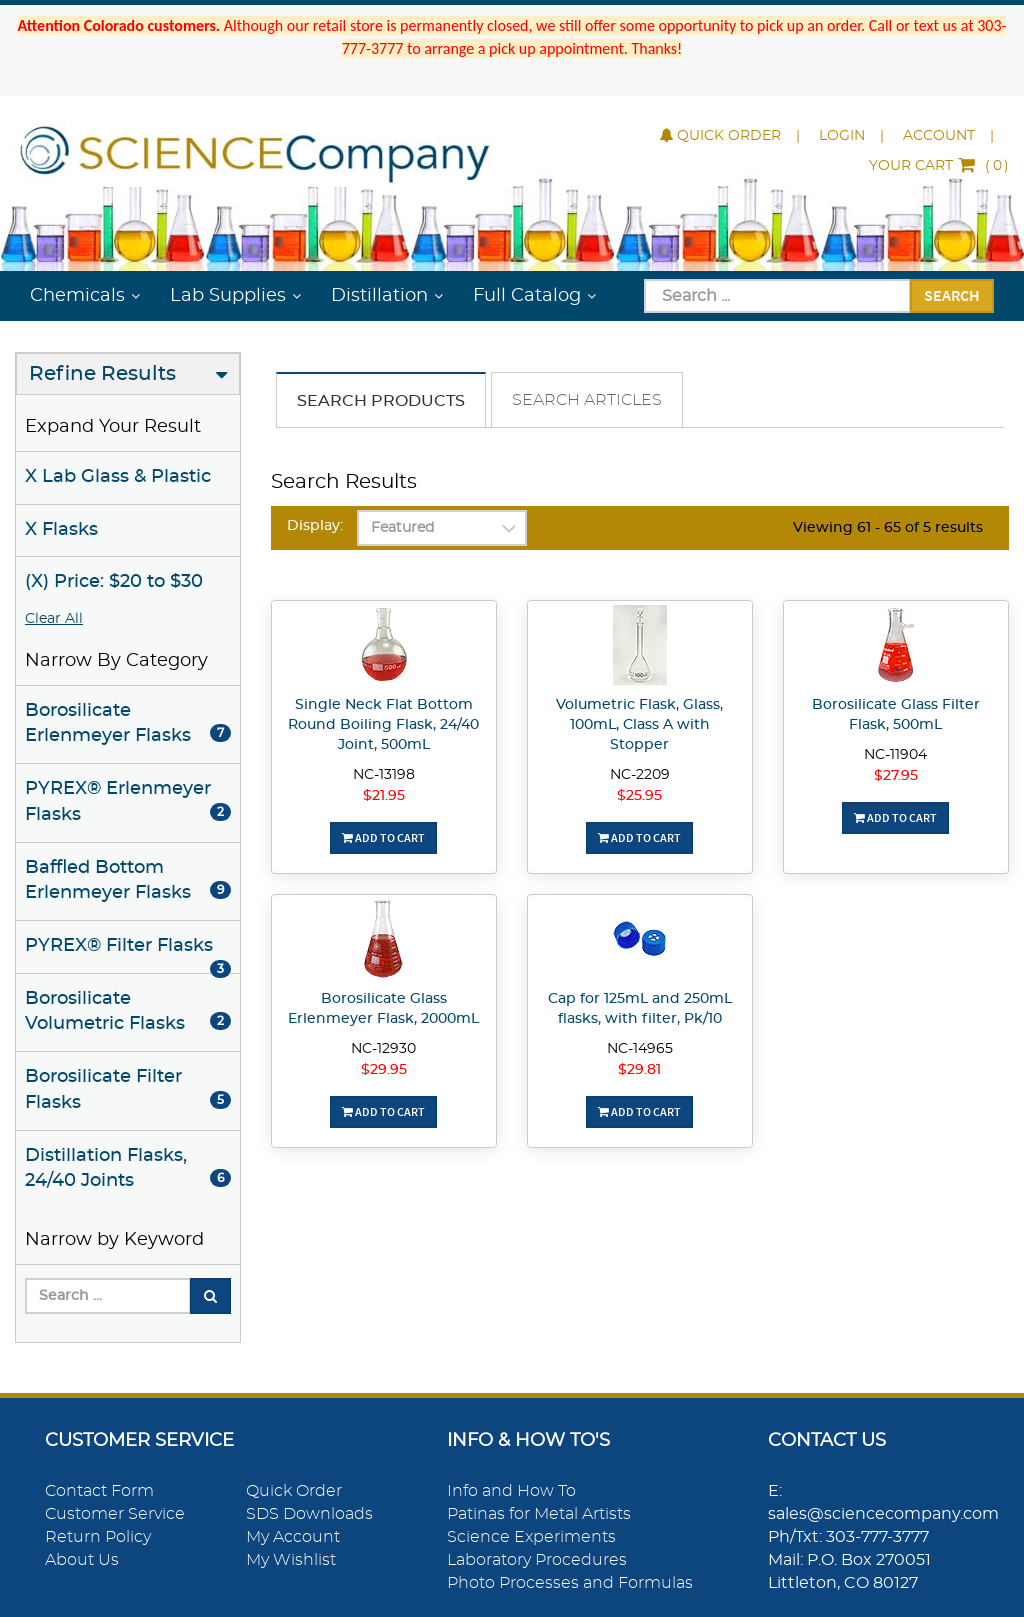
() (939, 166)
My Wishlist (291, 1560)
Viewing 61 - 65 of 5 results (888, 528)
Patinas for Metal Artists (539, 1514)
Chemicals (77, 296)
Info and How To (511, 1491)
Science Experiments (531, 1537)
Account (939, 136)
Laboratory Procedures (537, 1560)
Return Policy (98, 1537)
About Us (82, 1560)
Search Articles (587, 400)
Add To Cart (383, 837)
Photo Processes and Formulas (570, 1583)
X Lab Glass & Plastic (118, 477)
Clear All (54, 619)
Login (842, 136)
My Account (293, 1537)
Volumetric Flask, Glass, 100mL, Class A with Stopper (639, 725)
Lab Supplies (228, 296)
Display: (315, 526)
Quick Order (720, 136)
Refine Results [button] (102, 374)
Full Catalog (527, 296)
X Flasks (61, 530)
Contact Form (99, 1491)
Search (952, 295)
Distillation (379, 296)
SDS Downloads (309, 1514)
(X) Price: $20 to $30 (114, 582)
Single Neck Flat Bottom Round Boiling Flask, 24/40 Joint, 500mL (383, 725)
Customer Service (115, 1514)
